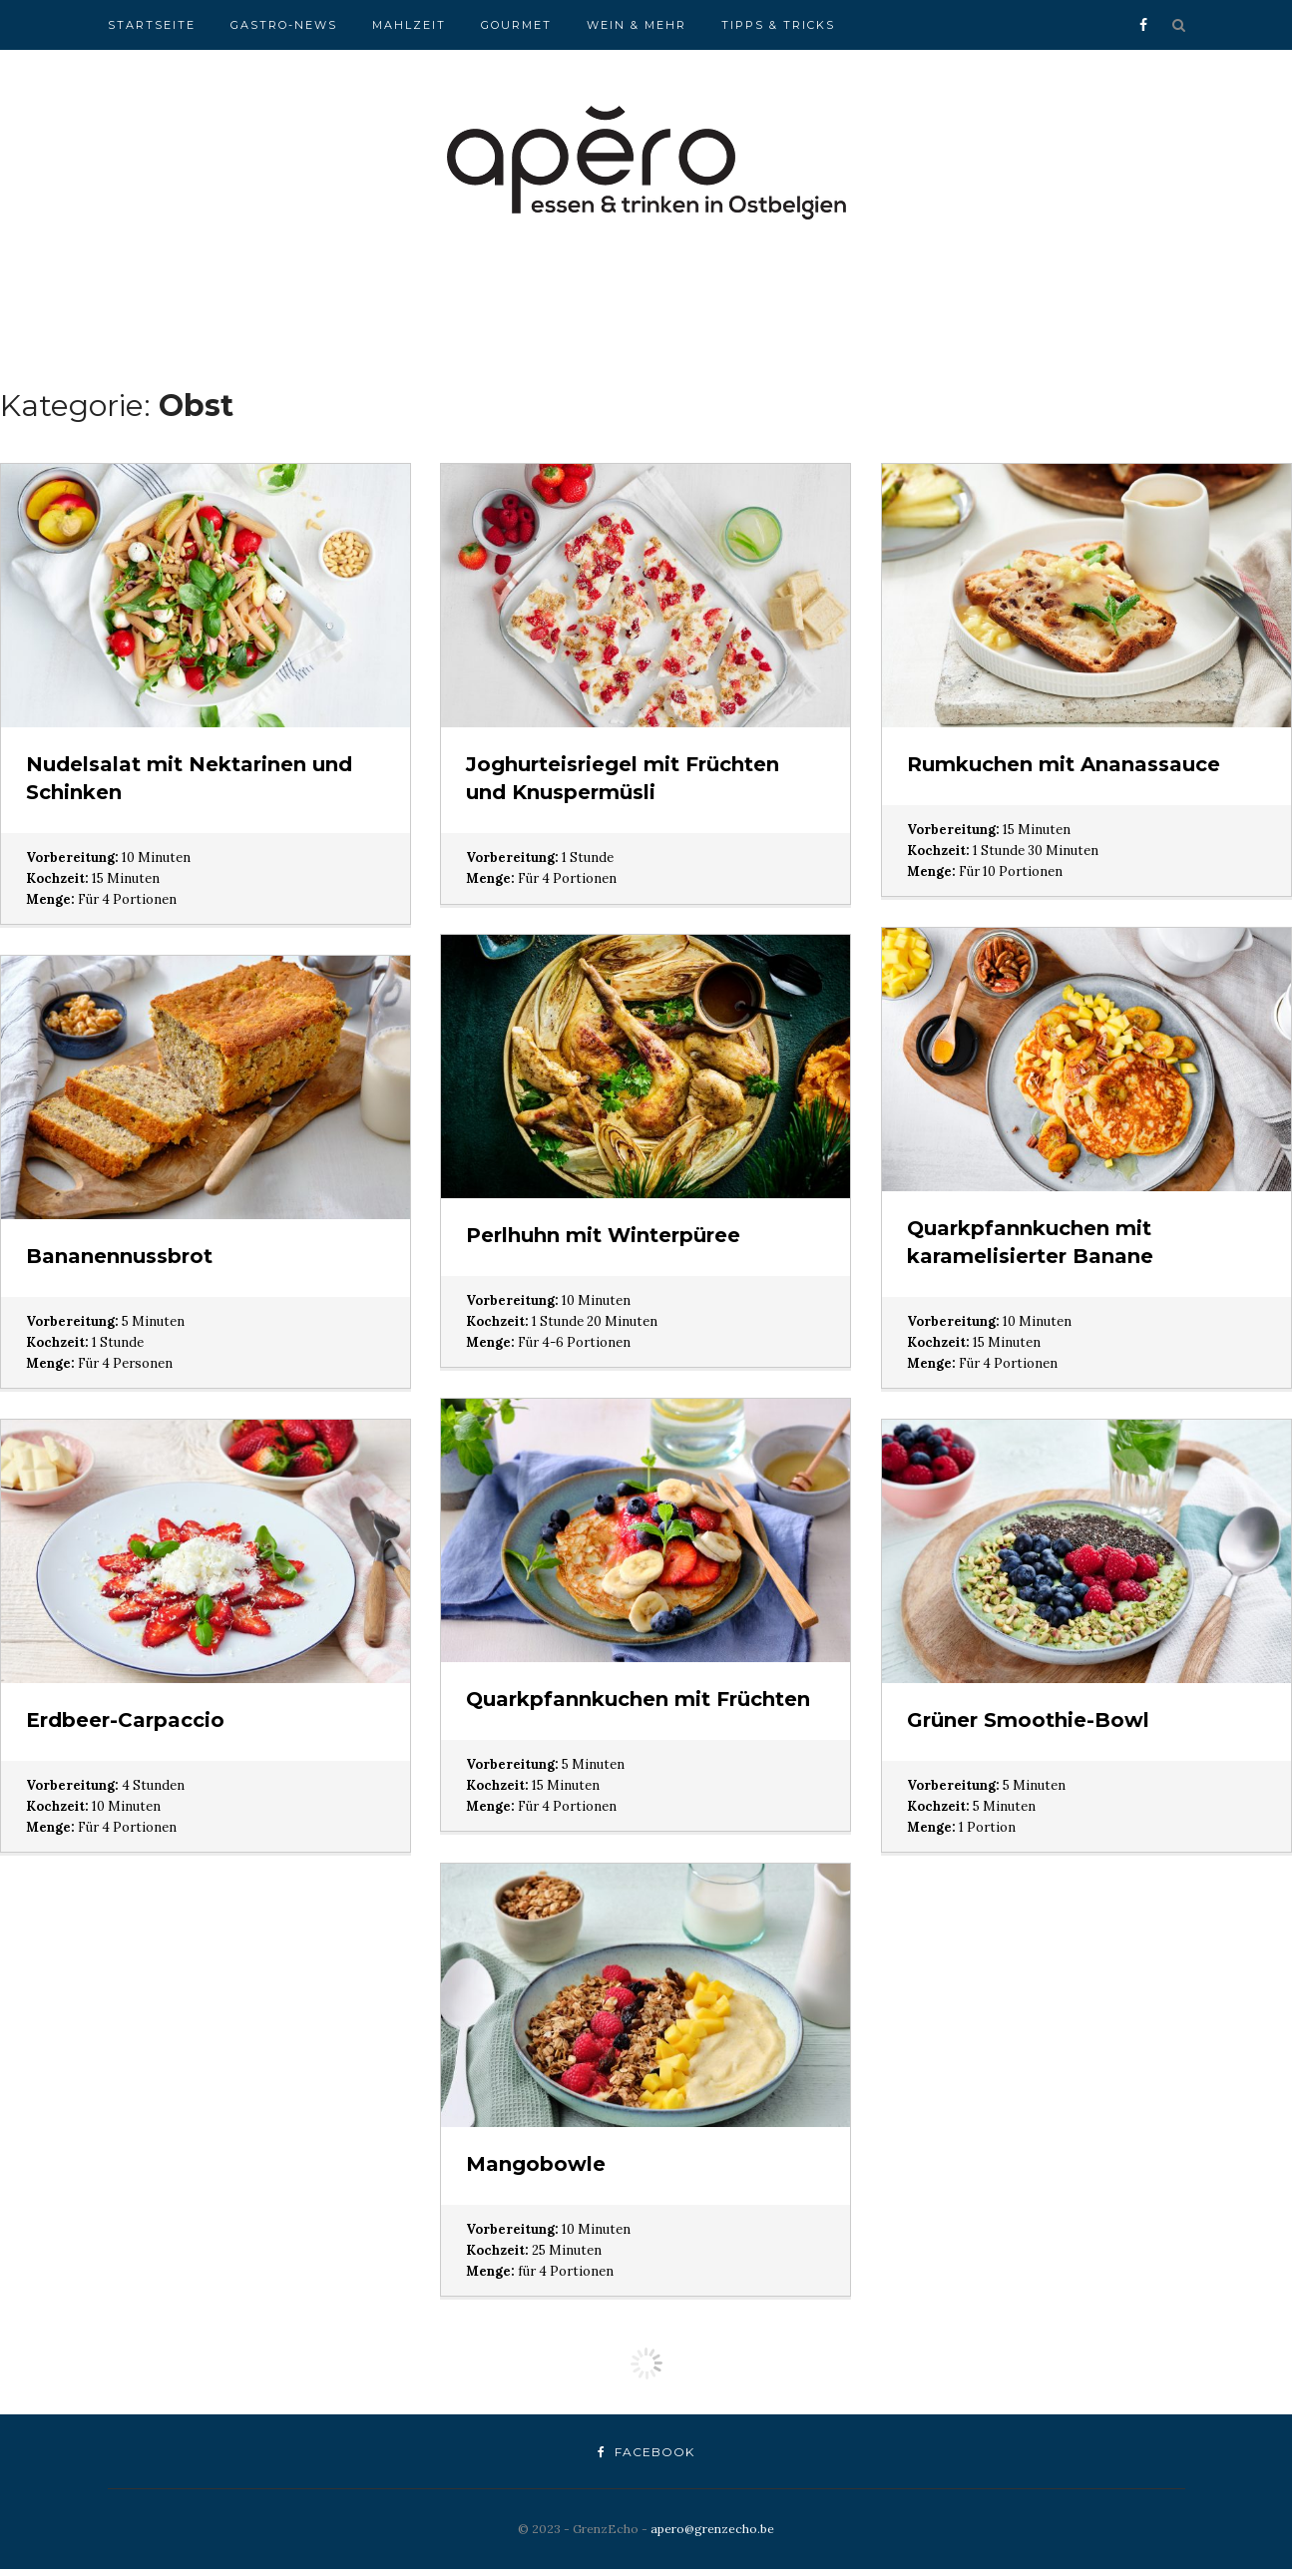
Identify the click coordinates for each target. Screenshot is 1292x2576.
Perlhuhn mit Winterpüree (603, 1235)
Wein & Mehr (636, 25)
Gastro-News (283, 25)
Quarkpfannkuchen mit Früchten (638, 1699)
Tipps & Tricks (778, 25)
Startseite (152, 25)
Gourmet (516, 25)
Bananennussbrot (119, 1256)
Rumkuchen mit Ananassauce (1063, 764)
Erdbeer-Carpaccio (125, 1720)
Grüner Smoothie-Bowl (1028, 1720)
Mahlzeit (409, 25)
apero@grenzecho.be (712, 2528)
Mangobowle (536, 2164)
